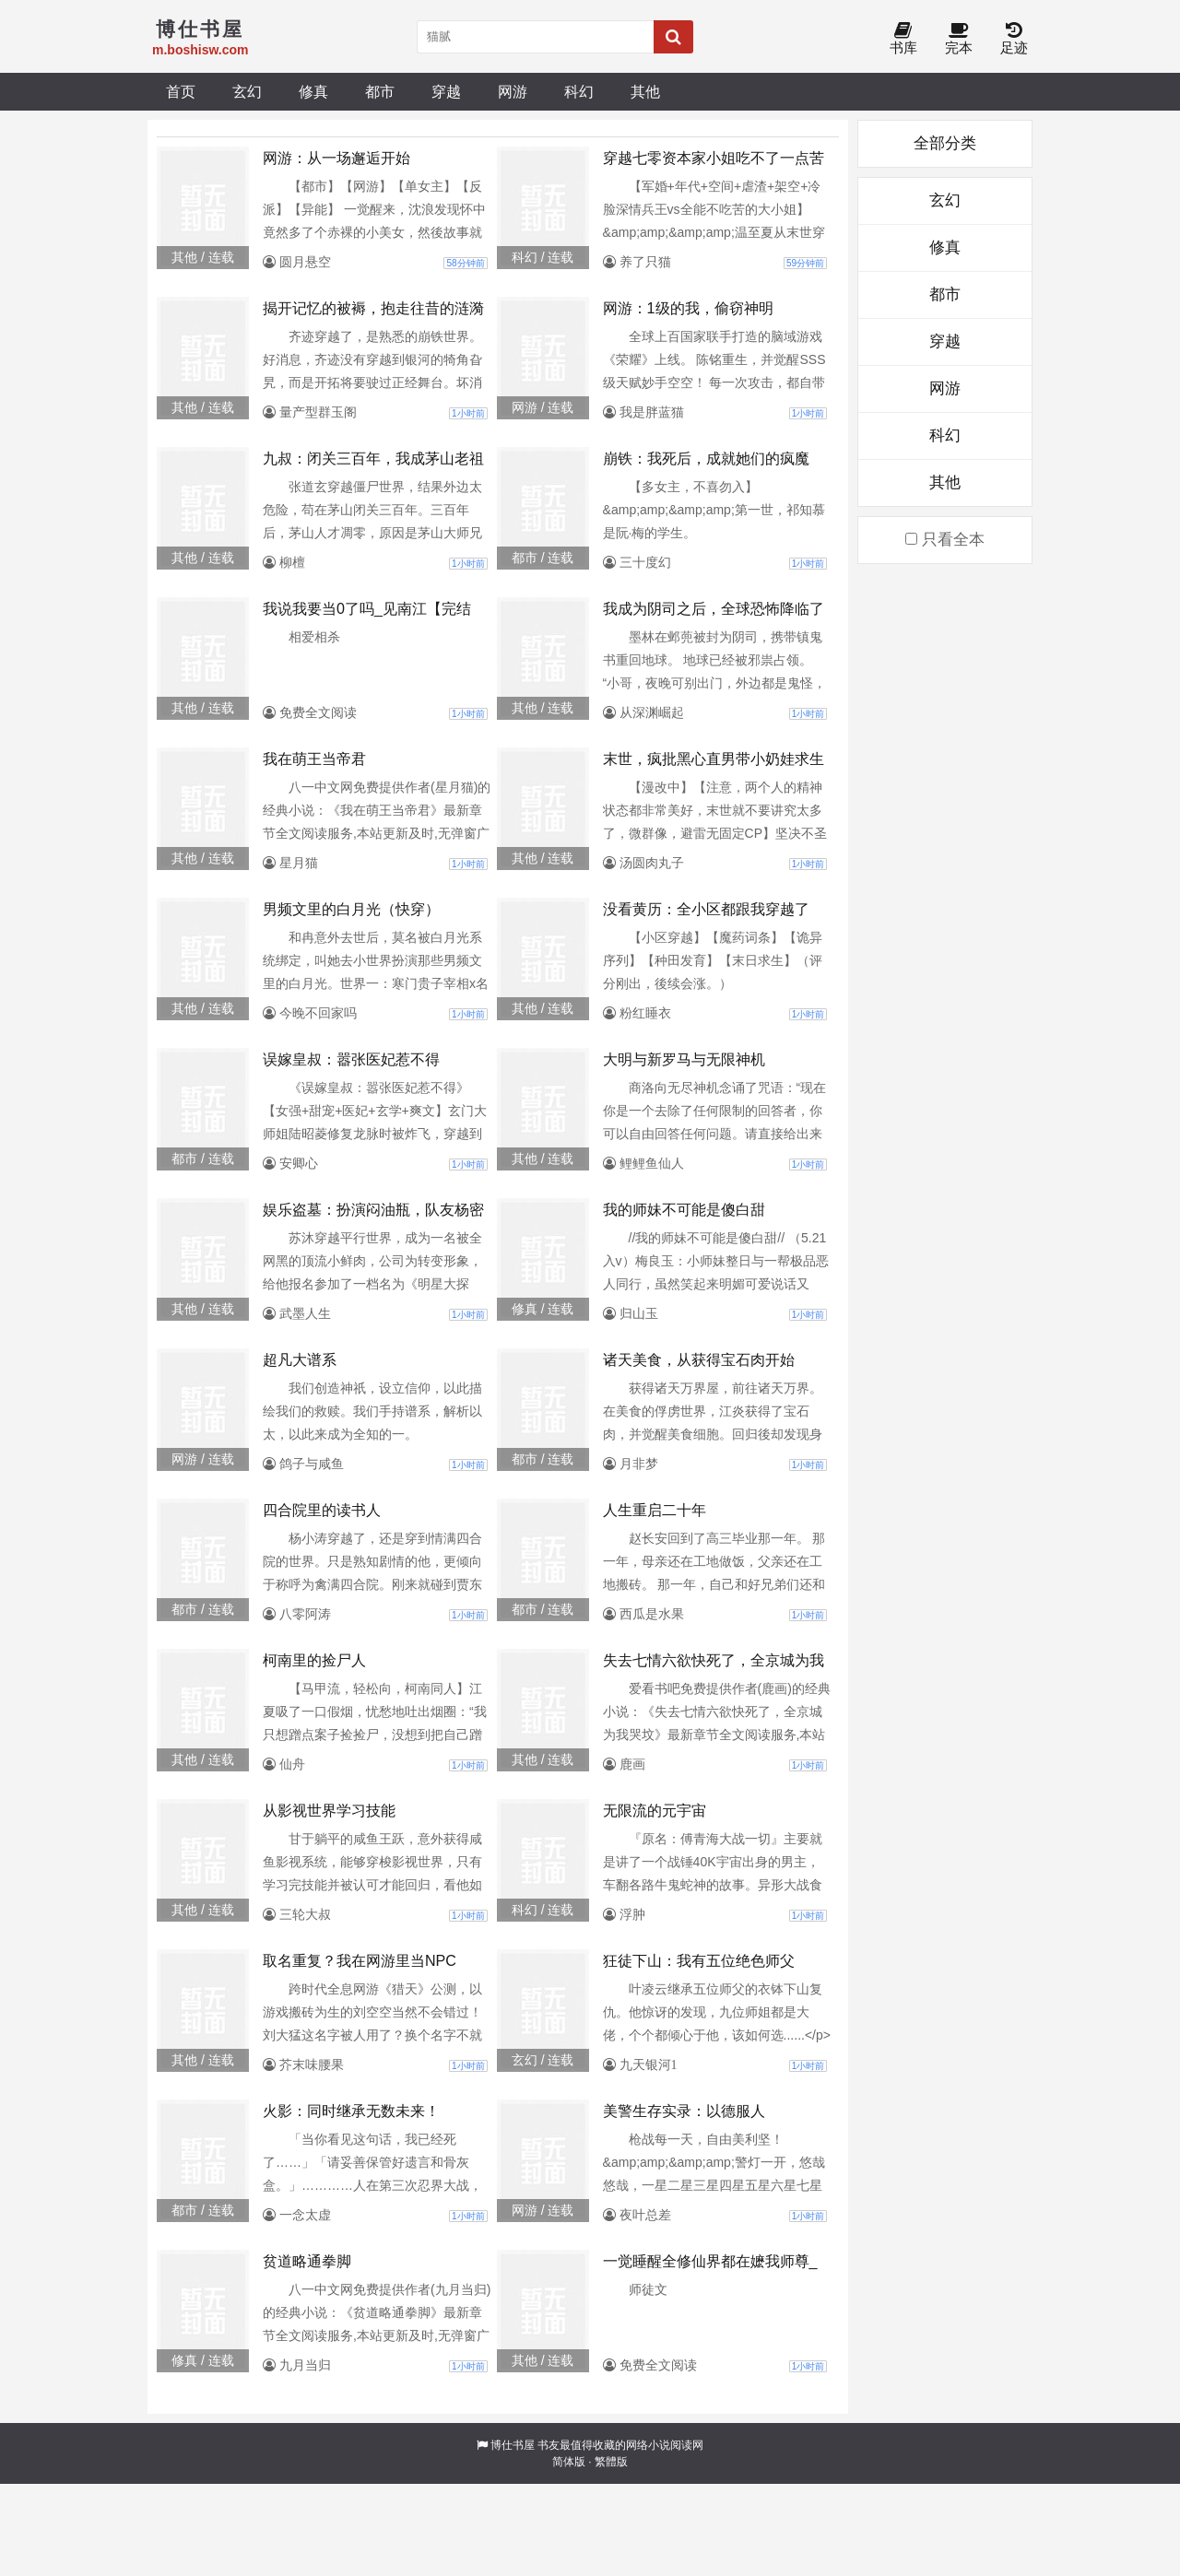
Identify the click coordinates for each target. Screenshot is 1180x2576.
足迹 (1014, 39)
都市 (380, 91)
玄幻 (247, 91)
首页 (180, 91)
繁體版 (611, 2461)
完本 (959, 39)
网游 (512, 91)
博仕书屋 (512, 2445)
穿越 (446, 91)
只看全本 (945, 539)
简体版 (568, 2461)
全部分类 (945, 143)
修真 (313, 91)
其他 (645, 91)
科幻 (579, 91)
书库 (903, 39)
